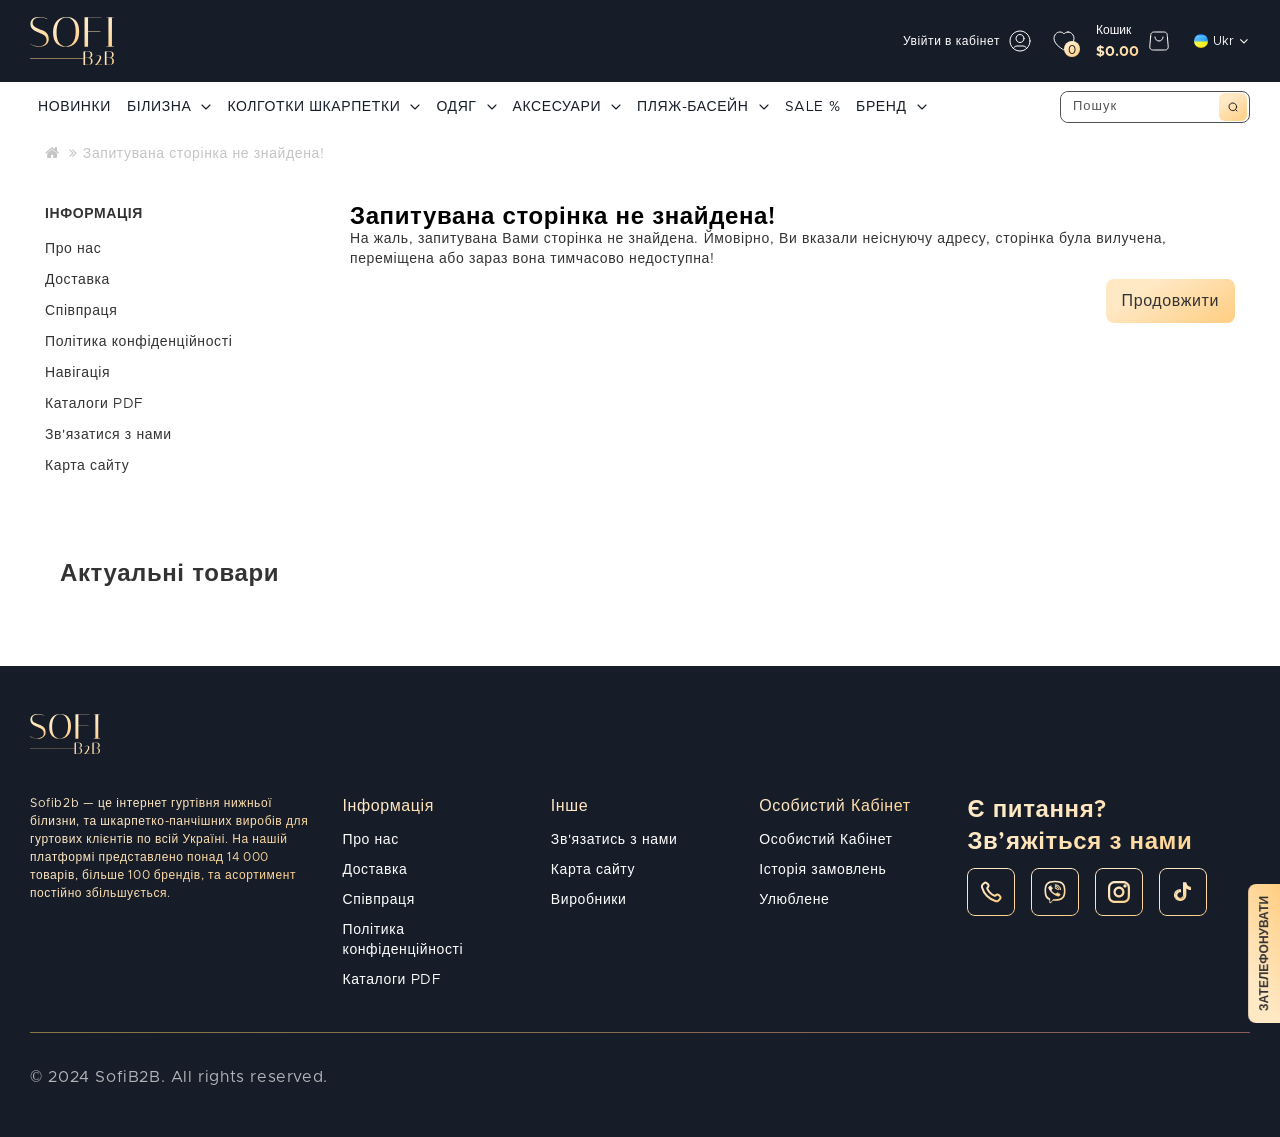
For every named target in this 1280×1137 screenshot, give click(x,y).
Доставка (77, 280)
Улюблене (794, 900)
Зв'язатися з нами (108, 435)
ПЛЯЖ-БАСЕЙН (702, 107)
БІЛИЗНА (169, 107)
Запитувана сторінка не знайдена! (204, 154)
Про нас (73, 249)
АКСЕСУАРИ (567, 107)
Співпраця (81, 311)
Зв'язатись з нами (614, 840)
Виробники (589, 900)
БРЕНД (891, 107)
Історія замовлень (822, 870)
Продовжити (1170, 301)
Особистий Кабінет (825, 840)
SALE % (813, 107)
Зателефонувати (1264, 953)
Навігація (77, 373)
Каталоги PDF (94, 404)
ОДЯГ (466, 107)
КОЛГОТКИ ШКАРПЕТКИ (323, 107)
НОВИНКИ (74, 107)
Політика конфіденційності (138, 342)
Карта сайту (87, 466)
